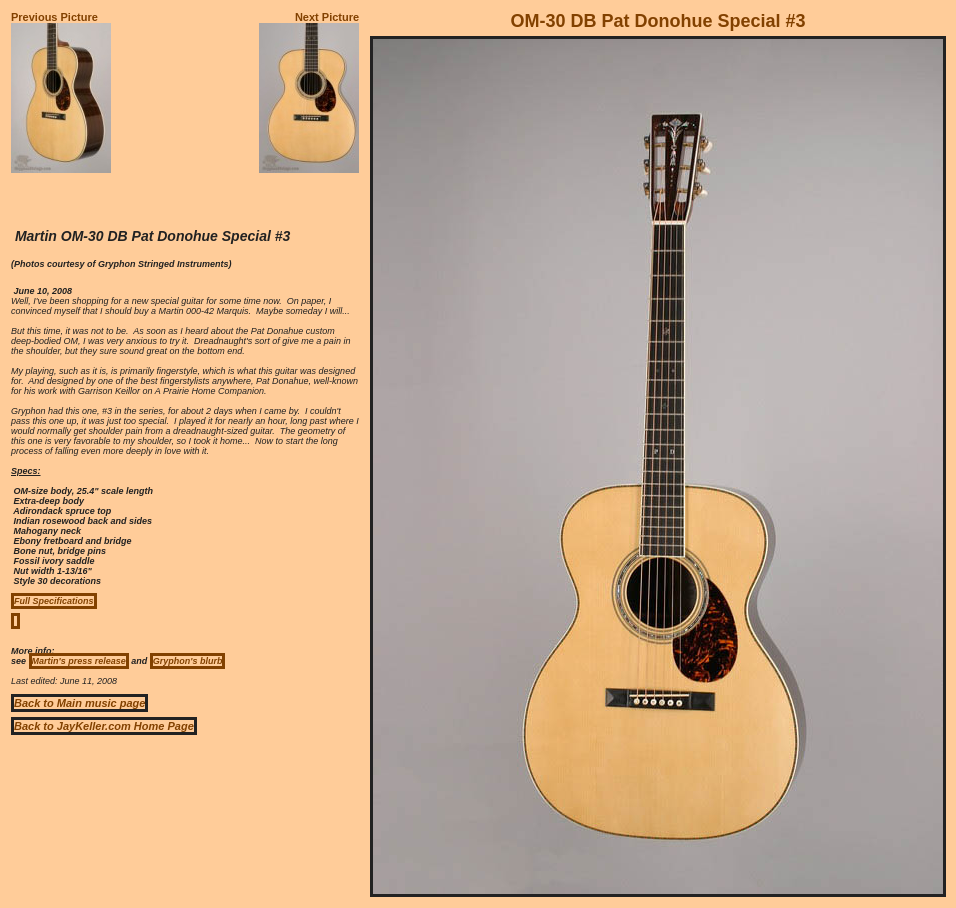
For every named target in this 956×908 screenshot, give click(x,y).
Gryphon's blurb (188, 661)
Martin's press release (79, 661)
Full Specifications (54, 601)
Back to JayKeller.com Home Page (104, 726)
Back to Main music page (79, 703)
